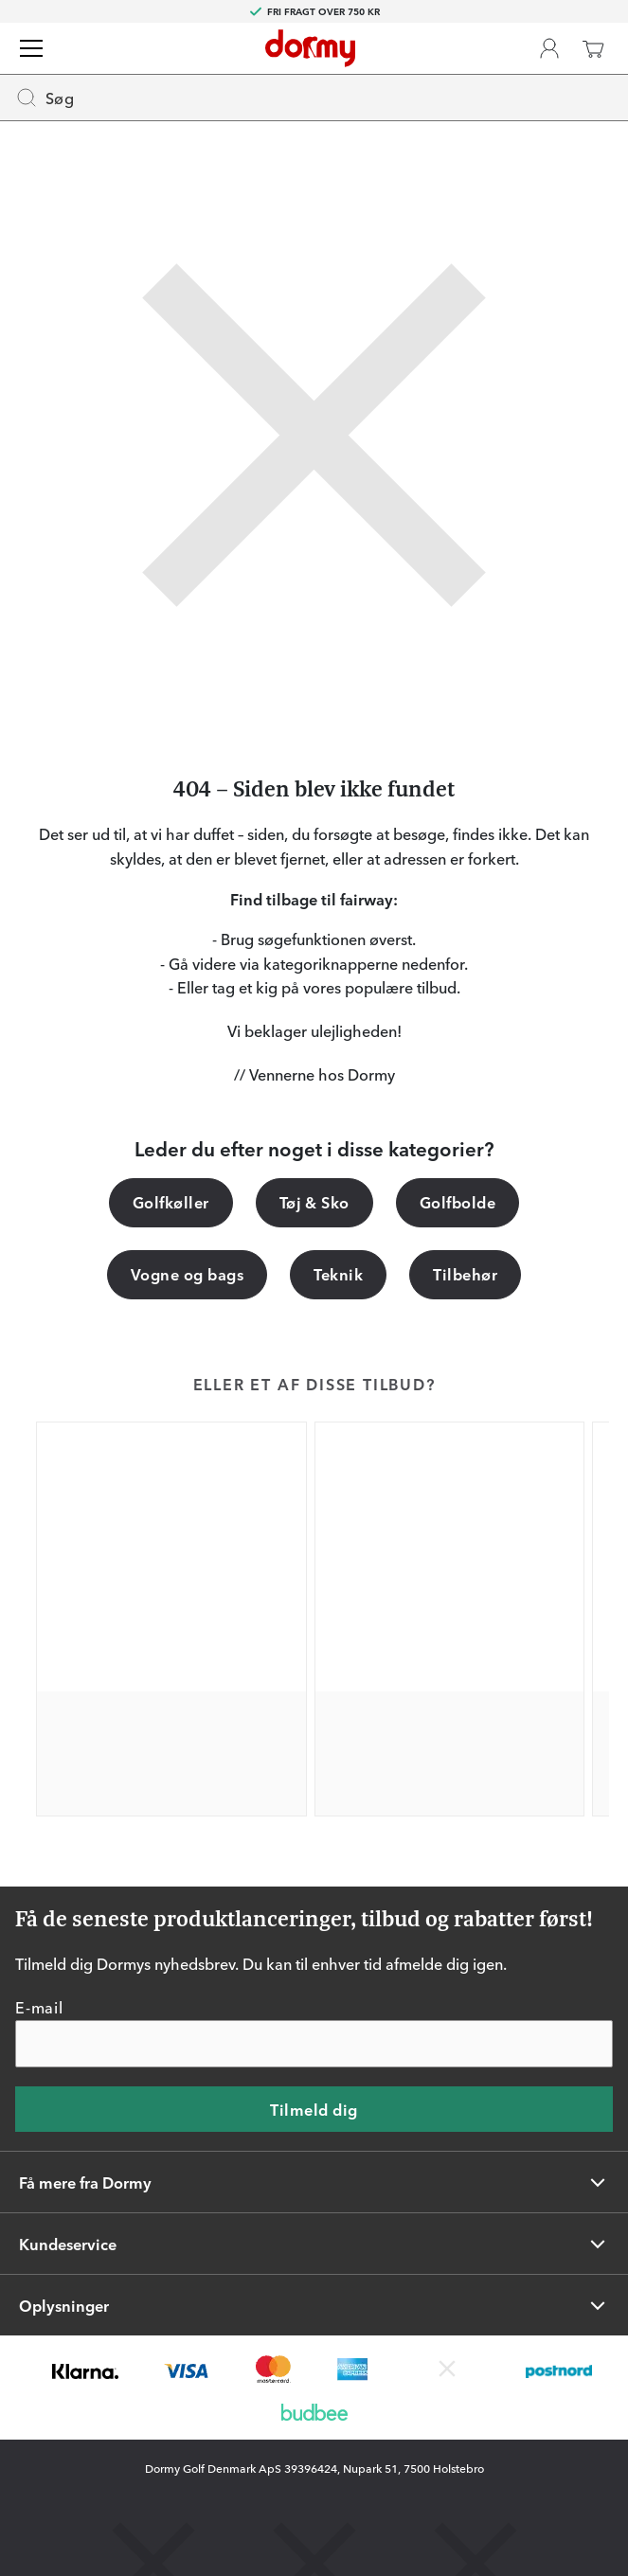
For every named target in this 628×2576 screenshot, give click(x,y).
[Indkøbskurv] (593, 48)
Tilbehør (465, 1273)
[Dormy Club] (549, 48)
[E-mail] (314, 2043)
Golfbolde (457, 1201)
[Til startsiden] (310, 48)
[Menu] (31, 48)
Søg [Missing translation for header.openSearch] (44, 97)
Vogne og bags (187, 1273)
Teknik (338, 1273)
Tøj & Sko (314, 1201)
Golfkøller (171, 1201)
